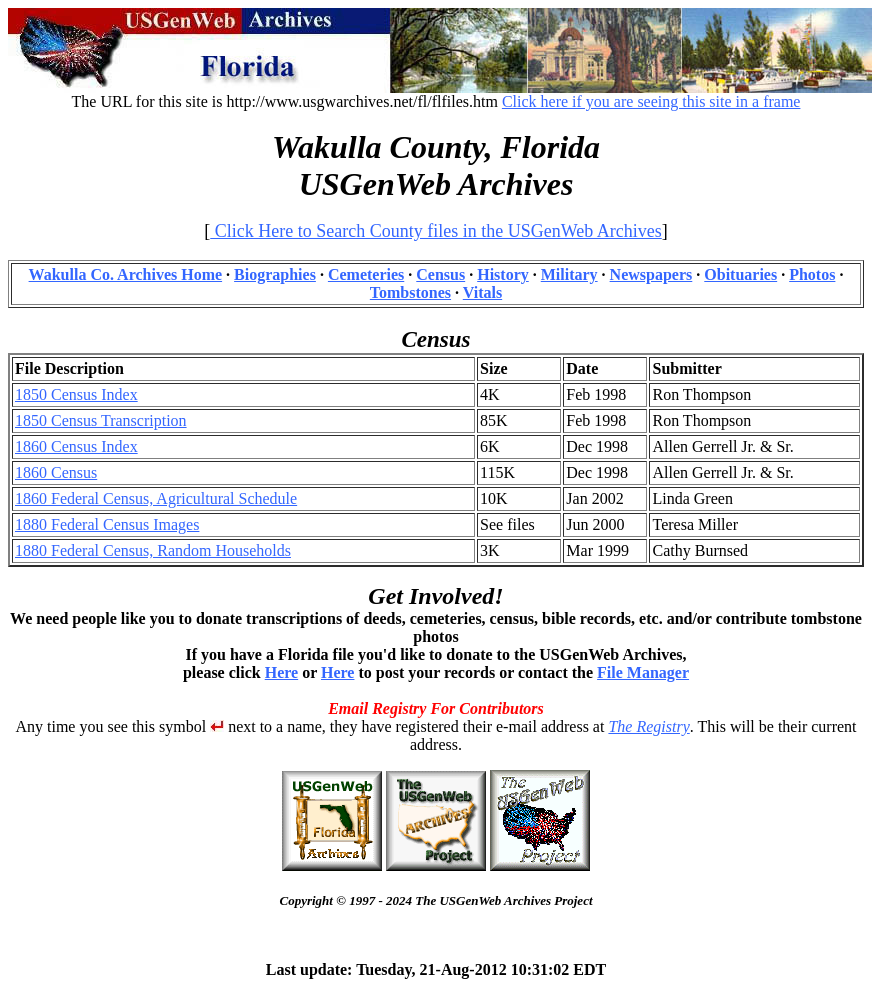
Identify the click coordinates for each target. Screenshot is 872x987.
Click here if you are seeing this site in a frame (651, 101)
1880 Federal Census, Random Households (153, 550)
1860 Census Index (76, 446)
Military (569, 274)
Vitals (482, 292)
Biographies (275, 274)
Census (440, 274)
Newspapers (651, 274)
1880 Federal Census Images (107, 524)
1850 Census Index (76, 394)
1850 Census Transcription (101, 420)
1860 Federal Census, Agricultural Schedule (156, 498)
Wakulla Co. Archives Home (126, 274)
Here (281, 672)
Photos (812, 274)
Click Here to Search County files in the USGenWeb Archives (435, 231)
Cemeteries (366, 274)
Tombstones (410, 292)
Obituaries (740, 274)
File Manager (643, 672)
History (503, 274)
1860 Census (56, 472)
